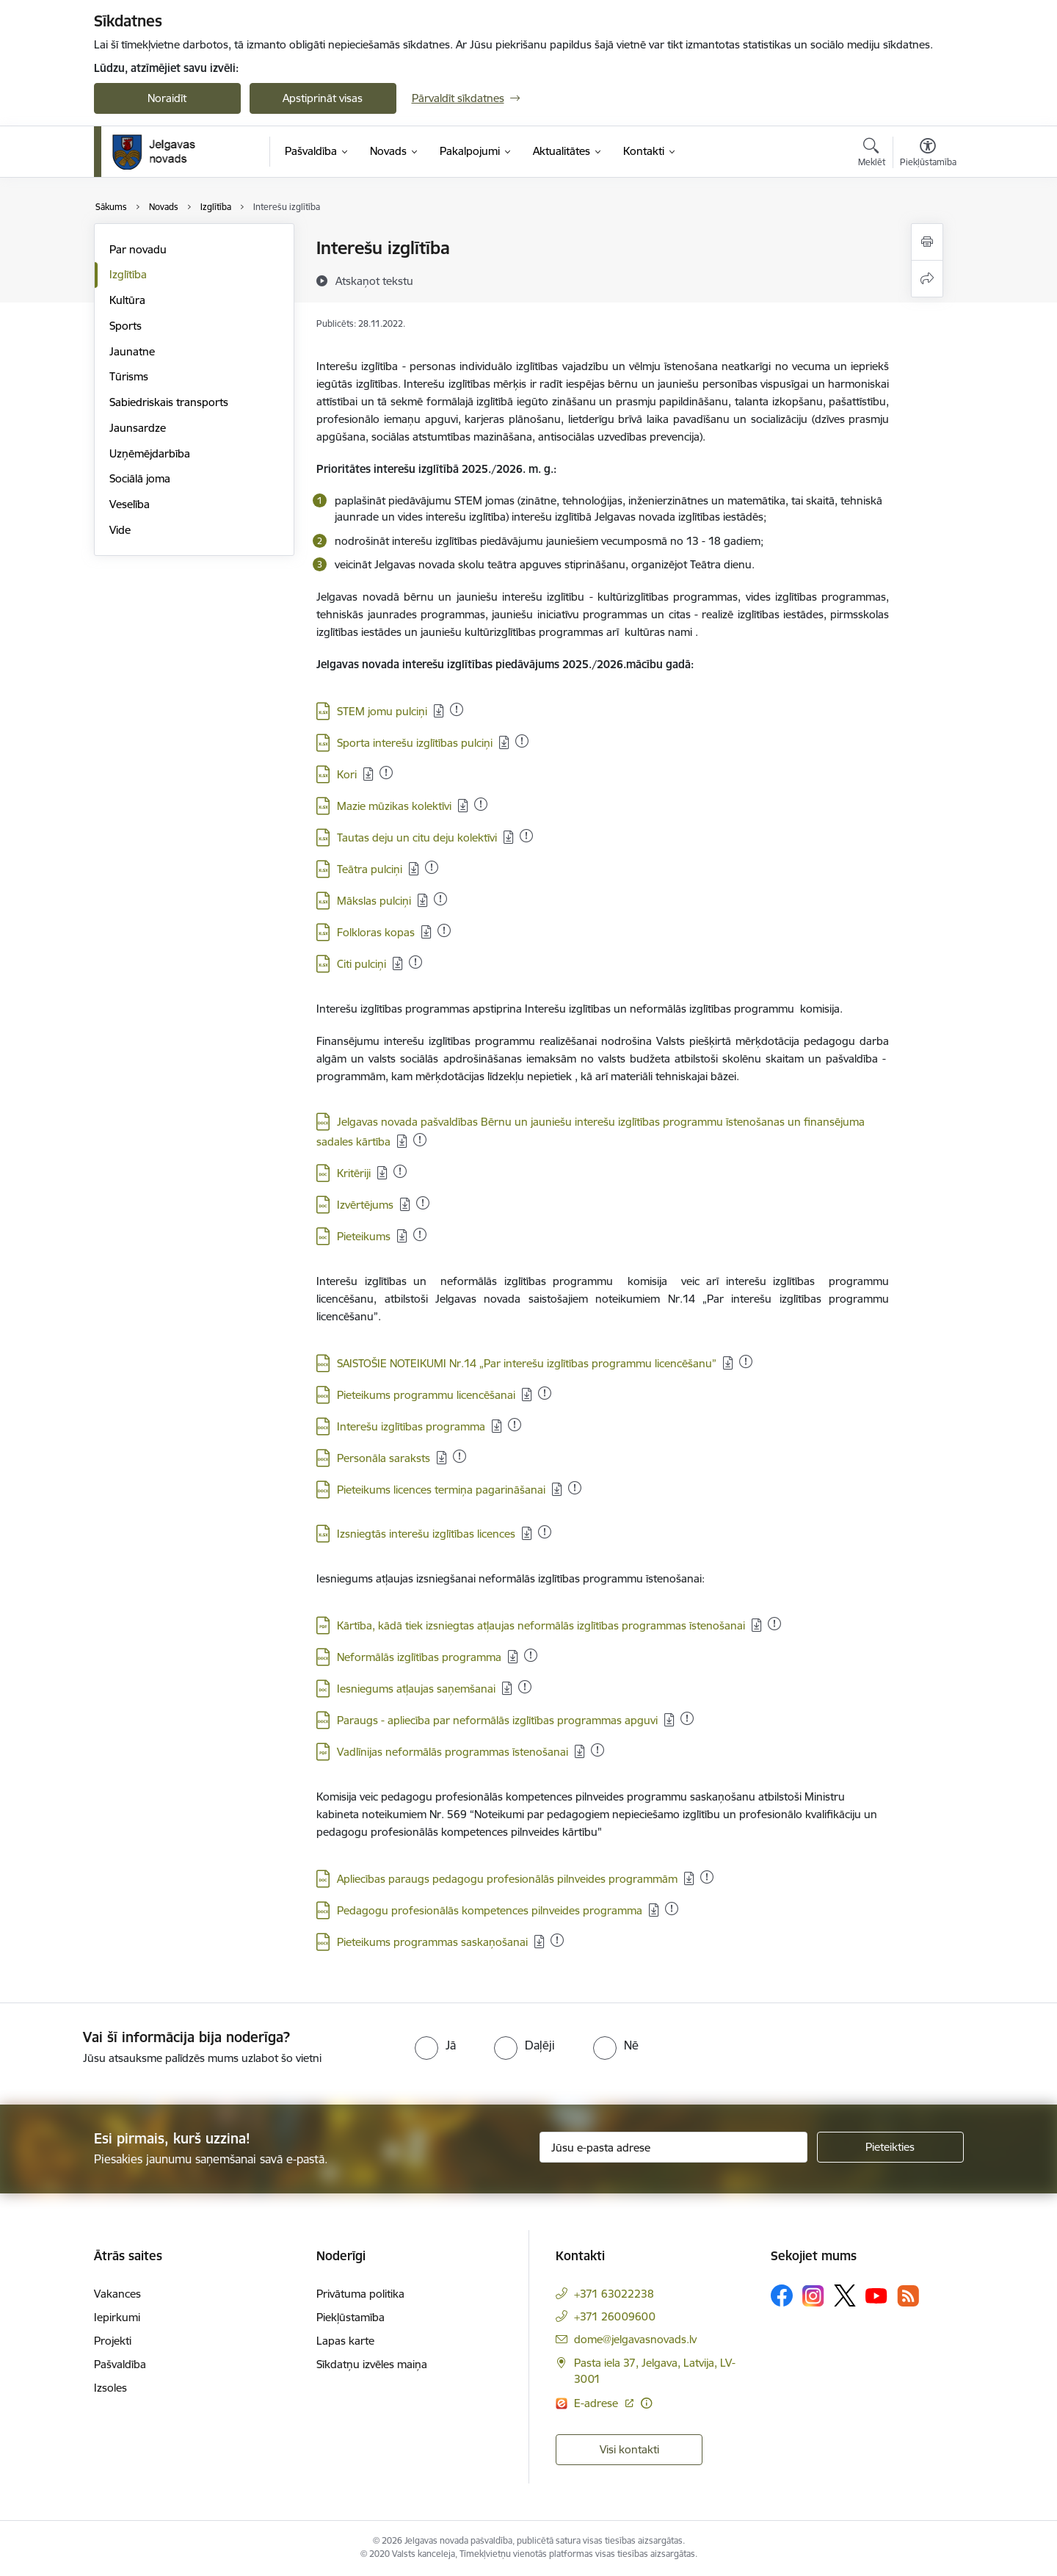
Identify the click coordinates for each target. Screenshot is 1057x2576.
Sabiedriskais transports (168, 402)
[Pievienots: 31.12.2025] (521, 741)
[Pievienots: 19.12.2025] (544, 1393)
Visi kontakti (629, 2449)
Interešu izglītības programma (411, 1426)
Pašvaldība (120, 2364)
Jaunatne (132, 351)
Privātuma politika (360, 2294)
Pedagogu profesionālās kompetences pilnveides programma (489, 1910)
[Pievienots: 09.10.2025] (422, 1202)
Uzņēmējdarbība (149, 453)
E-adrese (597, 2403)
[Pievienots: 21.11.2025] (400, 1171)
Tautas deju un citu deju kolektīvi (417, 837)
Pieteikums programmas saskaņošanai (432, 1942)
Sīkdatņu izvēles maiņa (371, 2364)
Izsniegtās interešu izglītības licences (426, 1534)
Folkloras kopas (376, 932)
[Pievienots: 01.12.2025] (530, 1655)
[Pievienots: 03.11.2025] (574, 1487)
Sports (125, 326)
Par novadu (138, 249)
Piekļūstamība (350, 2317)
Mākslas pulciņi (374, 901)
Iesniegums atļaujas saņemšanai (416, 1689)
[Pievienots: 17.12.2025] (526, 835)
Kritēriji (354, 1173)
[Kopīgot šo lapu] (927, 279)
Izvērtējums (365, 1205)
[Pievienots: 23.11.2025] (671, 1908)
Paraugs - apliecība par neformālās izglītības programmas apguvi (497, 1720)
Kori (347, 774)
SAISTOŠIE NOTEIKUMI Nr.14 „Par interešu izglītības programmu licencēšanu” (526, 1363)
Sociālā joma (139, 478)
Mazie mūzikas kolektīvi (394, 806)
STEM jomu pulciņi (382, 711)
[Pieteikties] (890, 2147)
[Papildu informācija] (646, 2403)
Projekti (112, 2341)
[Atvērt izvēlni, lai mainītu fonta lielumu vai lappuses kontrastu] (928, 154)
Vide (120, 530)
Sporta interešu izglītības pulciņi (415, 743)
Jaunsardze (137, 428)
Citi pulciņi (361, 964)
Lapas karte (345, 2341)
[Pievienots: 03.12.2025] (544, 1531)
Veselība (129, 504)
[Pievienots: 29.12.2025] (456, 709)
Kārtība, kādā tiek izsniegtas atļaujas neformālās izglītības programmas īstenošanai (541, 1625)
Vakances (117, 2294)
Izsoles (110, 2388)
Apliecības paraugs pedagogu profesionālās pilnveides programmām (507, 1879)
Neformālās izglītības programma (419, 1657)
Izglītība (128, 274)
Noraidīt (167, 98)
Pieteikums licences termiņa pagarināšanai (441, 1490)
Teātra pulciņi (369, 869)
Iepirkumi (117, 2317)
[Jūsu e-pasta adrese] (673, 2147)
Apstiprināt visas (323, 98)
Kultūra (127, 300)
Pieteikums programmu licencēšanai (426, 1395)
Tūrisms (128, 376)
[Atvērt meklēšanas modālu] (872, 154)
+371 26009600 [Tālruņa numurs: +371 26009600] (614, 2316)
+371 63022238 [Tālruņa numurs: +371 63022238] (614, 2294)
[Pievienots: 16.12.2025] (386, 772)
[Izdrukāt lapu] (927, 242)
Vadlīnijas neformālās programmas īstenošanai (452, 1752)
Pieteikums (364, 1236)
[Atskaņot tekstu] (374, 280)
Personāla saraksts (383, 1458)
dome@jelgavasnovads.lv (635, 2339)
